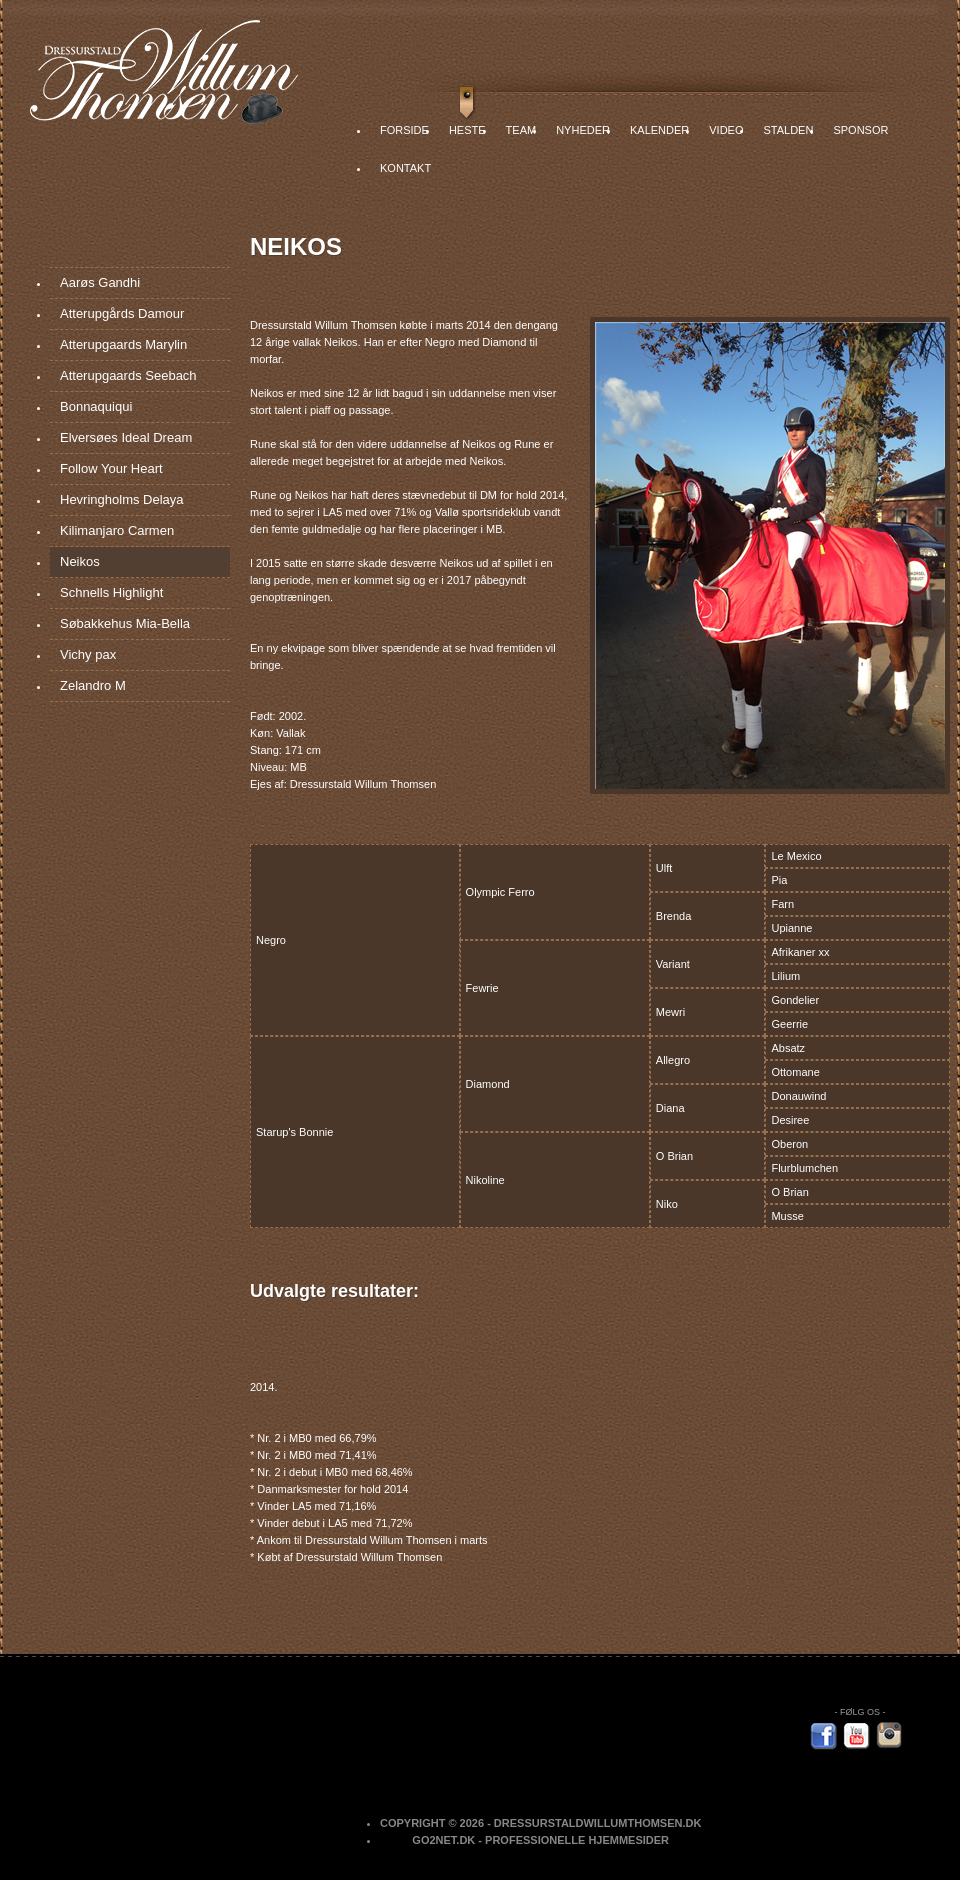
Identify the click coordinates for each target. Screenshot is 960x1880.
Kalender (659, 130)
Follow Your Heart (111, 468)
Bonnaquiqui (96, 406)
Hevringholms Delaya (122, 499)
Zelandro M (93, 685)
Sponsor (860, 130)
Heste (467, 130)
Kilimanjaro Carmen (117, 530)
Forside (404, 130)
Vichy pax (88, 654)
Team (521, 130)
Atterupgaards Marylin (123, 344)
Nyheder (583, 130)
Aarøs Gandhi (100, 282)
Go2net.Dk (443, 1840)
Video (726, 130)
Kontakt (405, 168)
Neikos (80, 561)
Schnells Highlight (111, 592)
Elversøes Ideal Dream (126, 437)
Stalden (788, 130)
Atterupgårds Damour (122, 313)
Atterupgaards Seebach (128, 375)
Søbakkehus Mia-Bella (125, 623)
